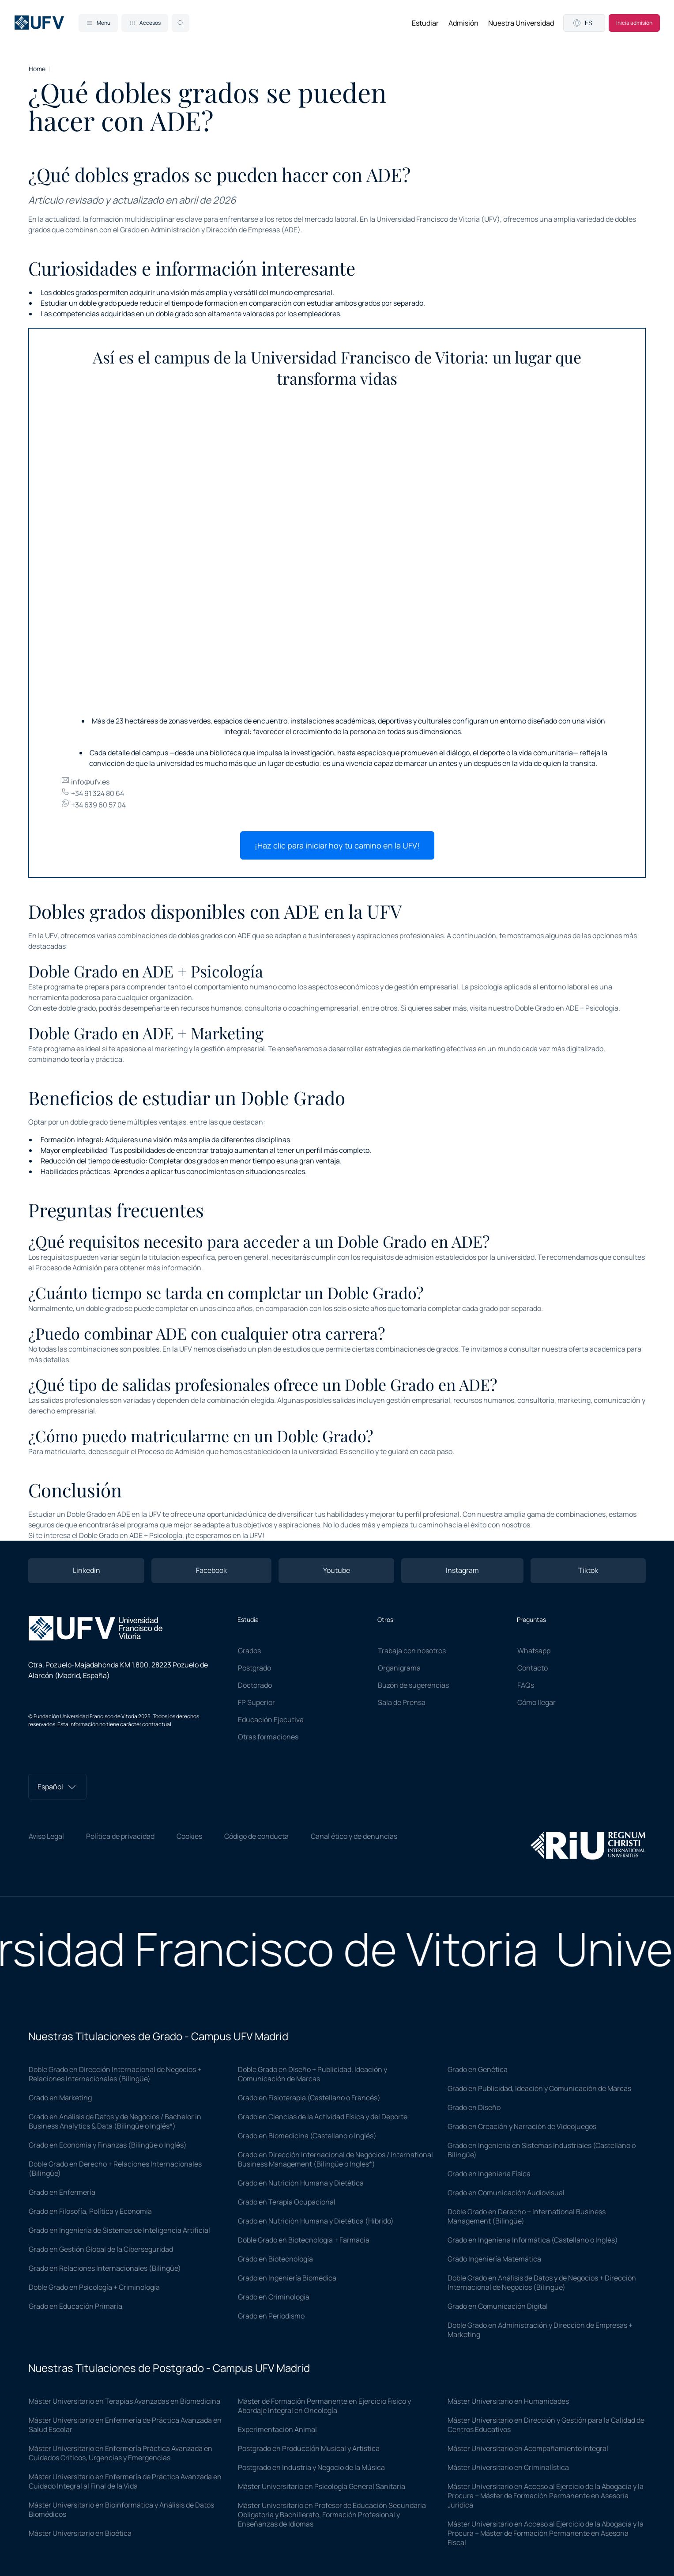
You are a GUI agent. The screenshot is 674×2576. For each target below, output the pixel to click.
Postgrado (254, 1668)
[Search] (180, 23)
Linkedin (86, 1570)
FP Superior (256, 1702)
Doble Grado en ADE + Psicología (566, 1008)
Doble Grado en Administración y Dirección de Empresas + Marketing (540, 2329)
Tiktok (588, 1570)
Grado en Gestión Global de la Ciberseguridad (101, 2249)
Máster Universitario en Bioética (80, 2533)
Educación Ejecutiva (271, 1719)
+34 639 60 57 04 (93, 805)
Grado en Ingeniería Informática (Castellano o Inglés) (533, 2240)
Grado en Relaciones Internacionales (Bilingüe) (105, 2268)
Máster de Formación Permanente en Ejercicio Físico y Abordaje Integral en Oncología (324, 2405)
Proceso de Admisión (68, 1268)
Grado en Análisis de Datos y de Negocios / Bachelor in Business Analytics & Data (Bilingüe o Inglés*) (115, 2121)
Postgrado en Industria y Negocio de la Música (311, 2467)
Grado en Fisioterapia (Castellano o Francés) (309, 2097)
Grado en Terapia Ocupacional (286, 2202)
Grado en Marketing (60, 2097)
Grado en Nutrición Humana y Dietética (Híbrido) (316, 2221)
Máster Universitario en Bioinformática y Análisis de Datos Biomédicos (121, 2509)
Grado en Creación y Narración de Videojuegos (522, 2126)
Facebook (211, 1570)
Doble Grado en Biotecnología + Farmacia (303, 2240)
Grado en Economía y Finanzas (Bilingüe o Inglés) (108, 2145)
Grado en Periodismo (271, 2316)
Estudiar (425, 23)
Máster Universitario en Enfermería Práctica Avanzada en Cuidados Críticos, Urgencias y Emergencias (120, 2452)
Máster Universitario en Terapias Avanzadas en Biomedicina (124, 2401)
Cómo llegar (536, 1702)
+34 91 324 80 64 (92, 793)
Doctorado (255, 1685)
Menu (98, 23)
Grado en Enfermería (62, 2192)
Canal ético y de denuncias (354, 1836)
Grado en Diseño (474, 2107)
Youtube (336, 1570)
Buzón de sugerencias (413, 1685)
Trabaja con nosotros (412, 1650)
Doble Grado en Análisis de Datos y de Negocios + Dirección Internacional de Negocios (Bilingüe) (542, 2282)
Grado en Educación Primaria (75, 2306)
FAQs (525, 1685)
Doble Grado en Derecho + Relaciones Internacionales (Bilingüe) (115, 2168)
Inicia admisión (634, 23)
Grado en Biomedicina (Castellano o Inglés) (307, 2135)
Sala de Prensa (401, 1702)
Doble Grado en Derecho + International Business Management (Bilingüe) (527, 2216)
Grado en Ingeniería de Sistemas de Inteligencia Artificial (119, 2230)
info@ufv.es (85, 782)
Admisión (463, 23)
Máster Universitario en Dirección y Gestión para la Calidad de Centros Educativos (546, 2424)
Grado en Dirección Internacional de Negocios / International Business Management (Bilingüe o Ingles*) (335, 2159)
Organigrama (399, 1668)
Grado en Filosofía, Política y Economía (90, 2211)
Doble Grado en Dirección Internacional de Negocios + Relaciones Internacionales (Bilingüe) (115, 2074)
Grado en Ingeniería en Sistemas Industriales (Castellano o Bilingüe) (542, 2149)
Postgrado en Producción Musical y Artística (309, 2448)
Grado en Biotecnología (275, 2259)
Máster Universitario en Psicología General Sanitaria (321, 2486)
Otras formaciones (268, 1737)
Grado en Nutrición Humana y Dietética (301, 2183)
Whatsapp (533, 1650)
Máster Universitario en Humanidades (508, 2401)
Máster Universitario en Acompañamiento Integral (528, 2448)
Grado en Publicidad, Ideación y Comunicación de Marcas (539, 2088)
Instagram (462, 1570)
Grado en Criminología (273, 2297)
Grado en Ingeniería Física (489, 2173)
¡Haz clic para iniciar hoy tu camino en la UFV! (337, 845)
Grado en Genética (478, 2069)
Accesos (145, 23)
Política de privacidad (120, 1836)
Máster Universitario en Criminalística (508, 2467)
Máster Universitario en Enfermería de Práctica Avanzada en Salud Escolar (125, 2424)
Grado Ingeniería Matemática (494, 2259)
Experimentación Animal (277, 2429)
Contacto (532, 1668)
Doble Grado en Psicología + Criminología (94, 2287)
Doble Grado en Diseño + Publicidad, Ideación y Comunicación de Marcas (312, 2074)
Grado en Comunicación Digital (498, 2306)
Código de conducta (256, 1836)
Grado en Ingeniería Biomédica (287, 2278)
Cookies (189, 1836)
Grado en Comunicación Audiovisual (506, 2192)
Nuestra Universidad (521, 23)
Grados (249, 1650)
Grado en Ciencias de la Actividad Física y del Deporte (322, 2116)
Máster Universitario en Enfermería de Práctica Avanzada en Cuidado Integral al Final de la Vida (125, 2481)
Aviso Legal (46, 1836)
